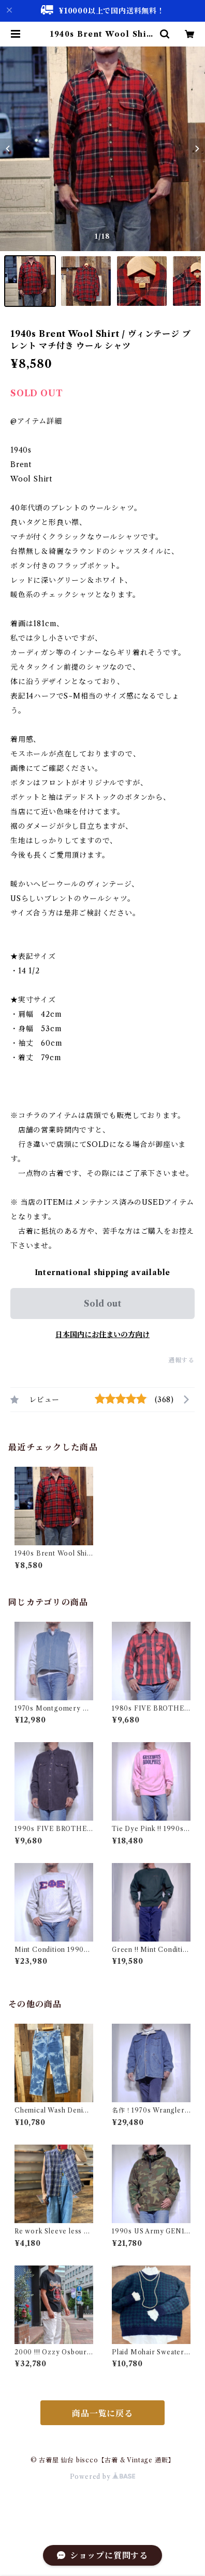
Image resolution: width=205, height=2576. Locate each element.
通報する (181, 1360)
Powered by (103, 2476)
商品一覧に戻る (102, 2413)
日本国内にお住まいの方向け (102, 1334)
